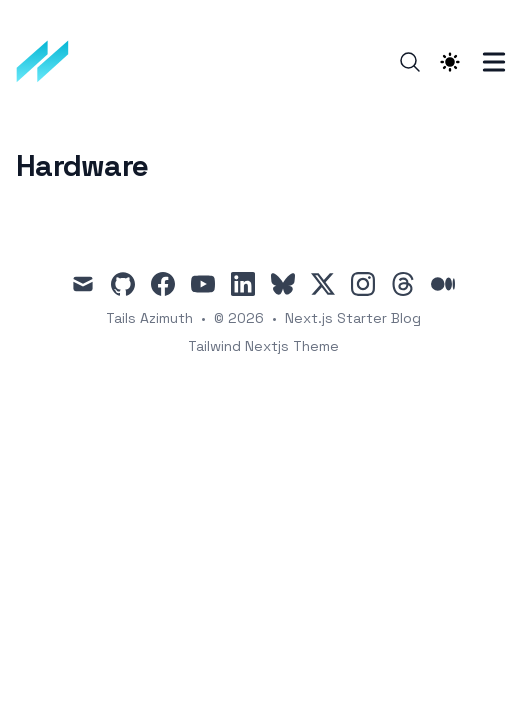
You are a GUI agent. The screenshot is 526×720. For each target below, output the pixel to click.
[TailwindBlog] (49, 62)
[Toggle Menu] (494, 62)
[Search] (410, 62)
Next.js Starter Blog (353, 318)
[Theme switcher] (450, 62)
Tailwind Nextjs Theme (263, 346)
